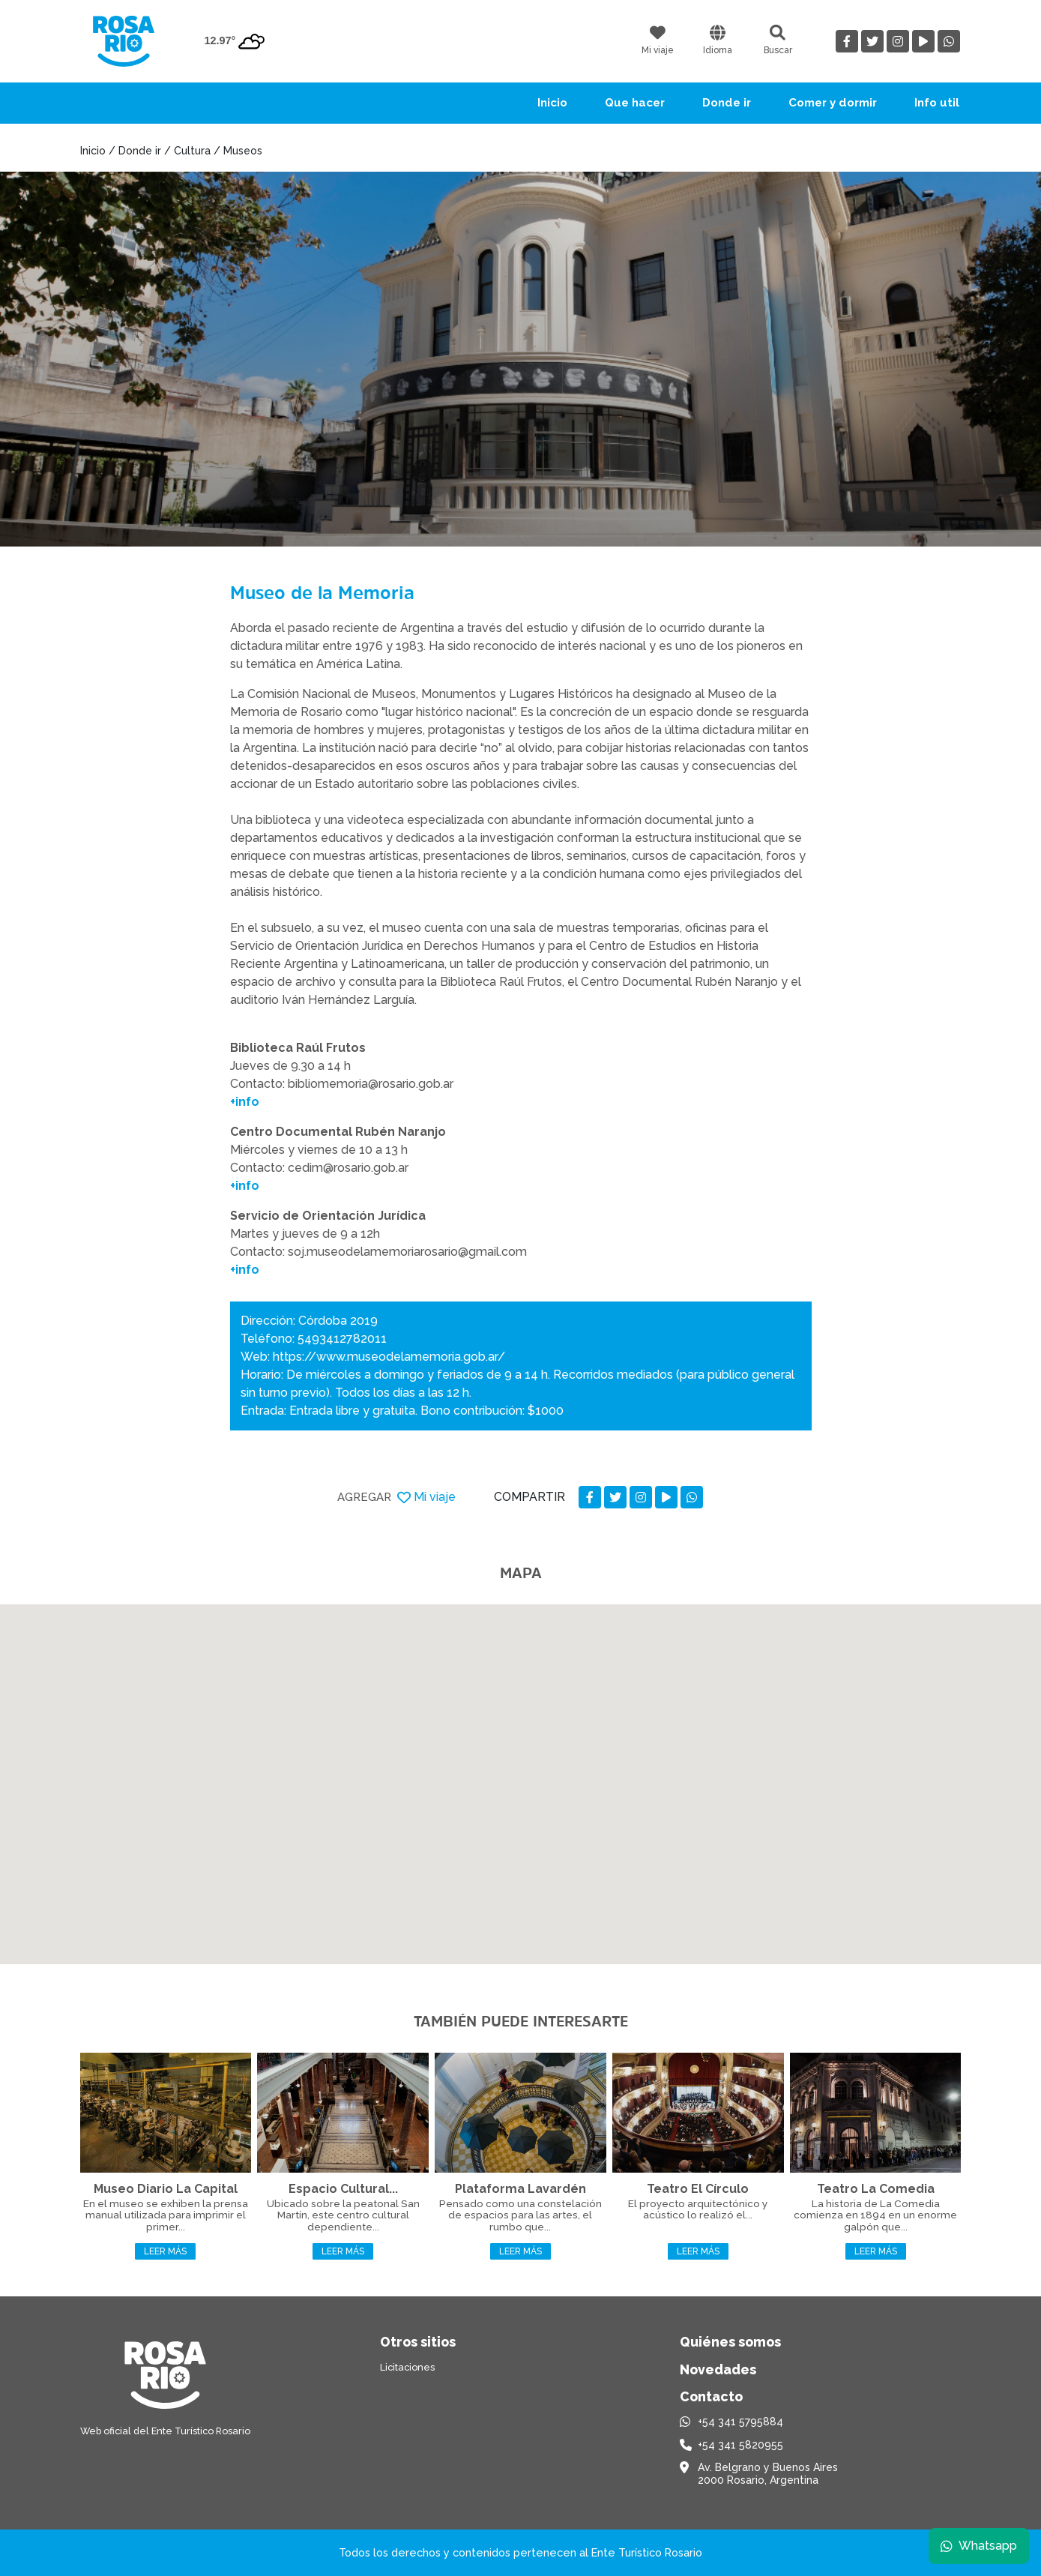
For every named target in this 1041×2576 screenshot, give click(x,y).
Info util (936, 102)
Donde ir (726, 102)
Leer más (165, 2251)
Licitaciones (407, 2367)
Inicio (552, 102)
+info (244, 1102)
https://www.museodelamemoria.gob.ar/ (389, 1356)
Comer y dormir (832, 102)
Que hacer (635, 102)
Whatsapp (979, 2546)
